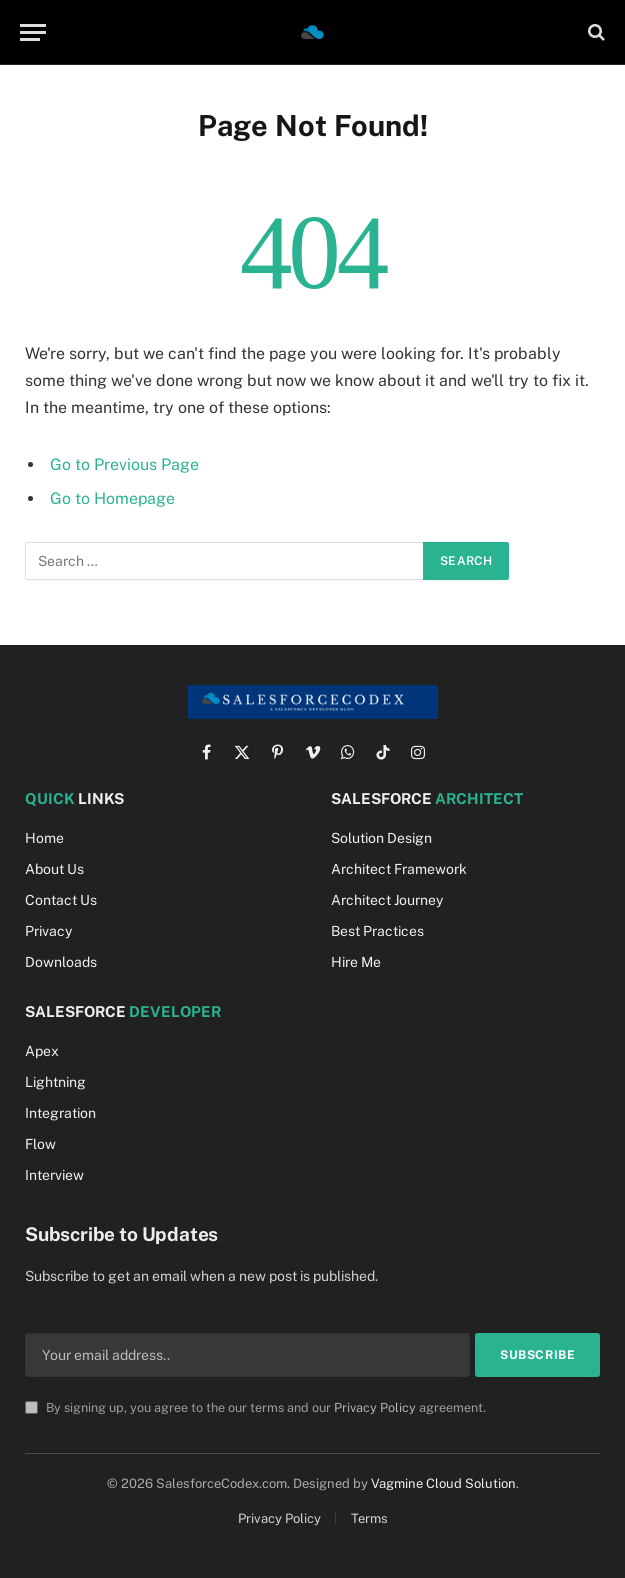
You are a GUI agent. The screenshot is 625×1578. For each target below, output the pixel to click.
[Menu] (33, 32)
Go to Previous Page (124, 464)
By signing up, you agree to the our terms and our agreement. (255, 1407)
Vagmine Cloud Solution (443, 1483)
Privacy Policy (375, 1407)
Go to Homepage (112, 498)
